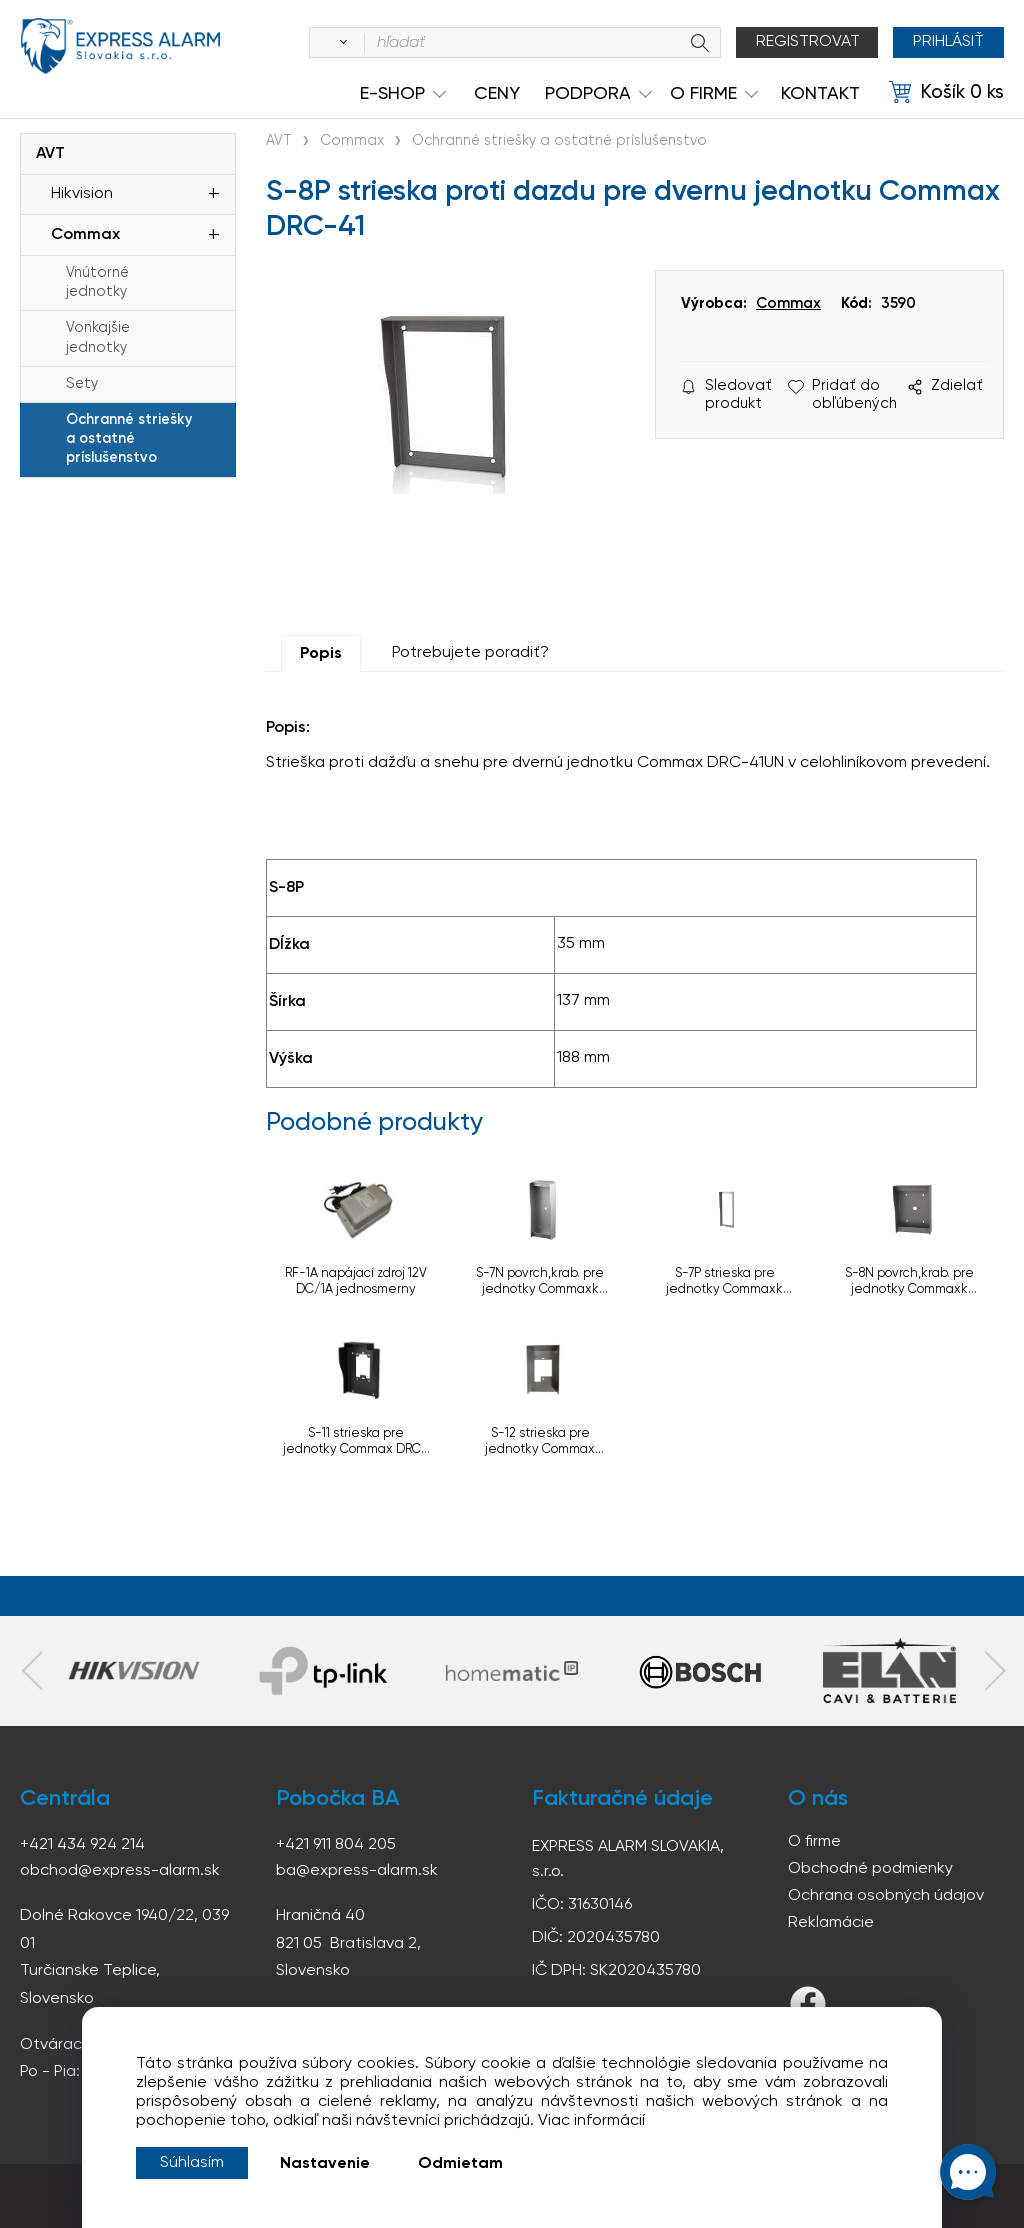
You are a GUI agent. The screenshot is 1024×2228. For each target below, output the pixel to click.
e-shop (392, 94)
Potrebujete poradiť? (470, 653)
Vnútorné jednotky (97, 282)
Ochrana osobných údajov (886, 1896)
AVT (50, 154)
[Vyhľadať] (340, 43)
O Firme (703, 94)
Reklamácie (831, 1923)
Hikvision (82, 194)
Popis (321, 654)
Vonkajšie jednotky (98, 337)
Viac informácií (591, 2121)
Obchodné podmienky (870, 1869)
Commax (85, 235)
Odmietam (460, 2164)
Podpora (588, 94)
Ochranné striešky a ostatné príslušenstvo (129, 439)
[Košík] (946, 93)
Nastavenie (325, 2164)
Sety (82, 384)
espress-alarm (120, 46)
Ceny (497, 94)
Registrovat (808, 42)
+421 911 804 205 (336, 1845)
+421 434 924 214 (82, 1845)
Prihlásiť (948, 42)
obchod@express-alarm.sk (120, 1871)
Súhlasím (192, 2163)
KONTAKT (820, 94)
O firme (814, 1842)
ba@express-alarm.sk (357, 1871)
